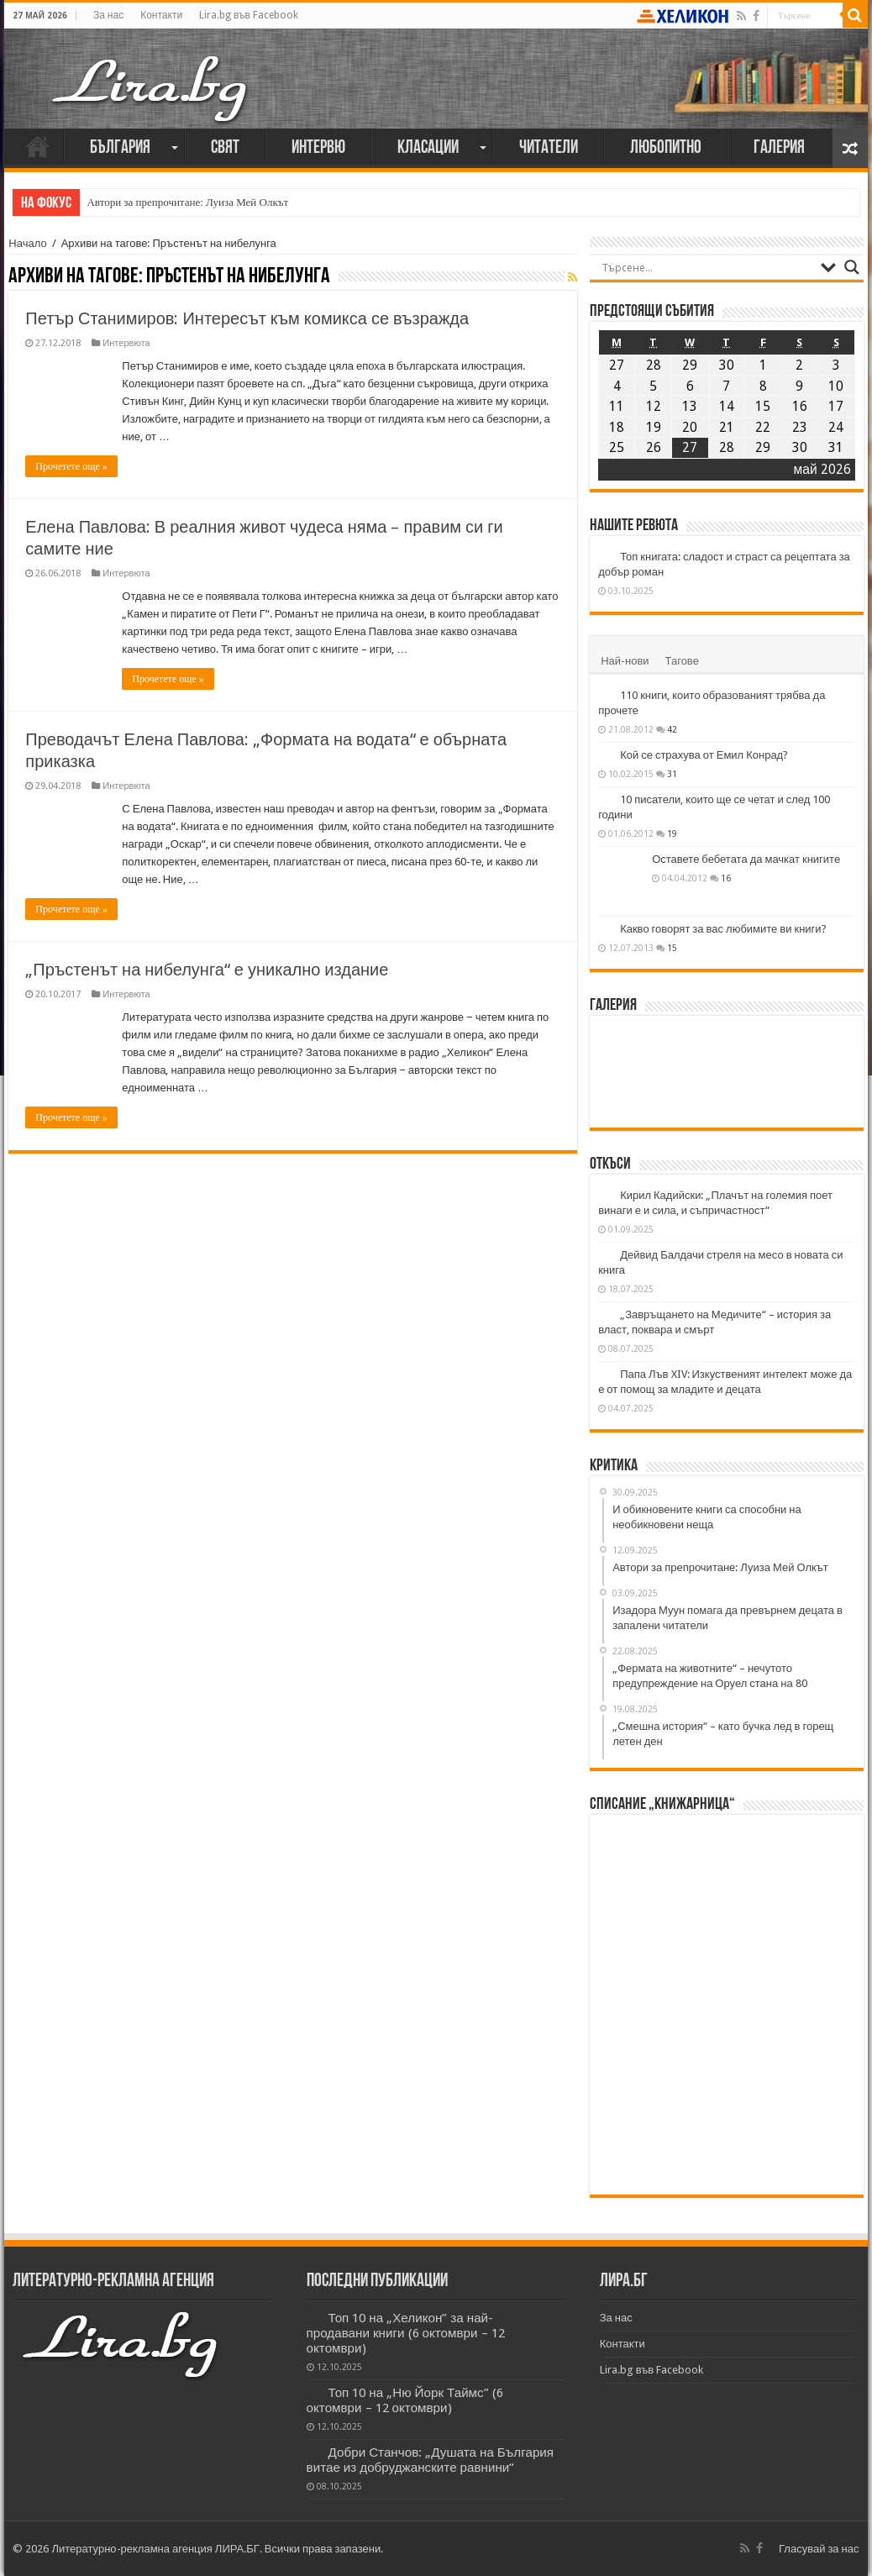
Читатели (548, 148)
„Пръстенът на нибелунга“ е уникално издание (206, 969)
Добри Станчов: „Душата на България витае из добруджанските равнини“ (430, 2460)
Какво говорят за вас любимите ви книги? (723, 929)
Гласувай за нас (819, 2548)
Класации (428, 148)
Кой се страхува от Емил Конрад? (704, 755)
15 (672, 948)
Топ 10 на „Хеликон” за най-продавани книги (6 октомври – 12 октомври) (406, 2333)
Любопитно (665, 148)
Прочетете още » (71, 466)
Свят (225, 148)
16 (726, 878)
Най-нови (625, 661)
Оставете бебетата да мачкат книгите (746, 859)
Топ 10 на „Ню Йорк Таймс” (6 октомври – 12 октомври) (405, 2400)
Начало (38, 146)
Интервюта (126, 343)
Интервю (318, 148)
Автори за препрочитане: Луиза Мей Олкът (187, 202)
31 (672, 774)
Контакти (161, 15)
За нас (108, 15)
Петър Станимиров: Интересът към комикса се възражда (247, 318)
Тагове (682, 661)
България (120, 148)
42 (672, 729)
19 (672, 833)
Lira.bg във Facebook (248, 15)
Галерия (779, 148)
